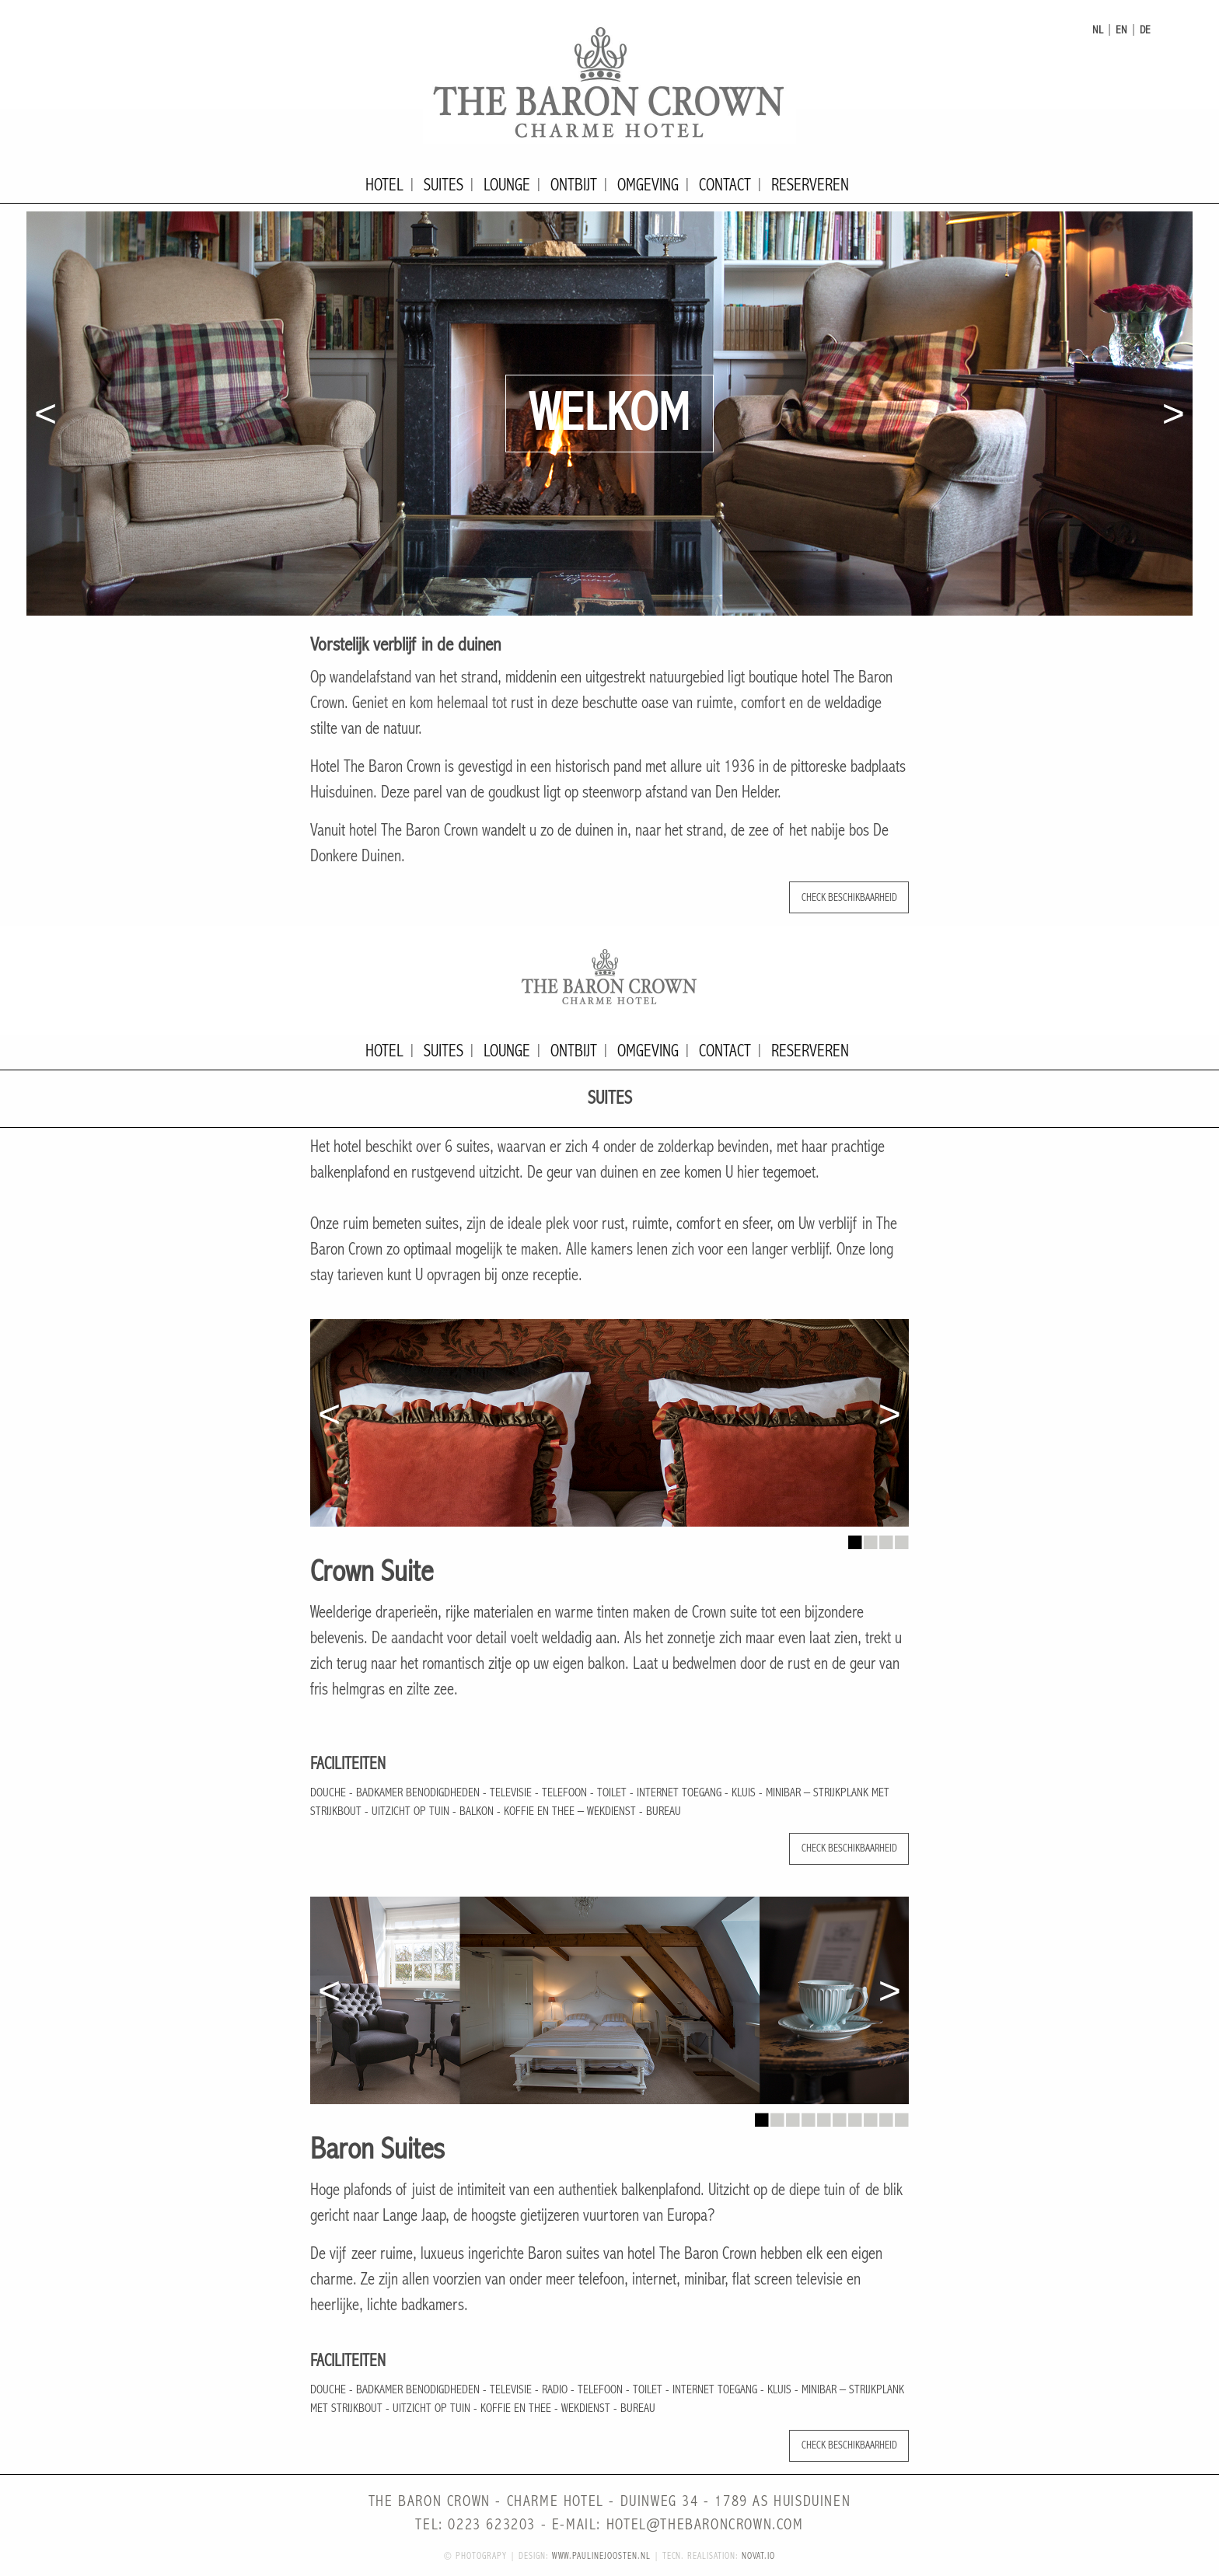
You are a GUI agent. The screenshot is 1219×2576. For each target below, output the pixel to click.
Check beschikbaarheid (849, 897)
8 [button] (870, 2116)
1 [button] (854, 1538)
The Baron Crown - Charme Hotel (609, 81)
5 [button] (823, 2116)
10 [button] (901, 2116)
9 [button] (885, 2116)
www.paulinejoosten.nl (601, 2556)
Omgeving (648, 185)
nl (1097, 30)
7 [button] (854, 2116)
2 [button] (870, 1538)
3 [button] (885, 1538)
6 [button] (839, 2116)
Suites (443, 185)
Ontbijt (573, 185)
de (1145, 30)
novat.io (758, 2556)
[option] (609, 413)
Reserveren (810, 185)
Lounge (507, 185)
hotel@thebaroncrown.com (705, 2525)
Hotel (384, 185)
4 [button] (901, 1538)
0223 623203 (492, 2525)
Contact (725, 185)
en (1121, 30)
